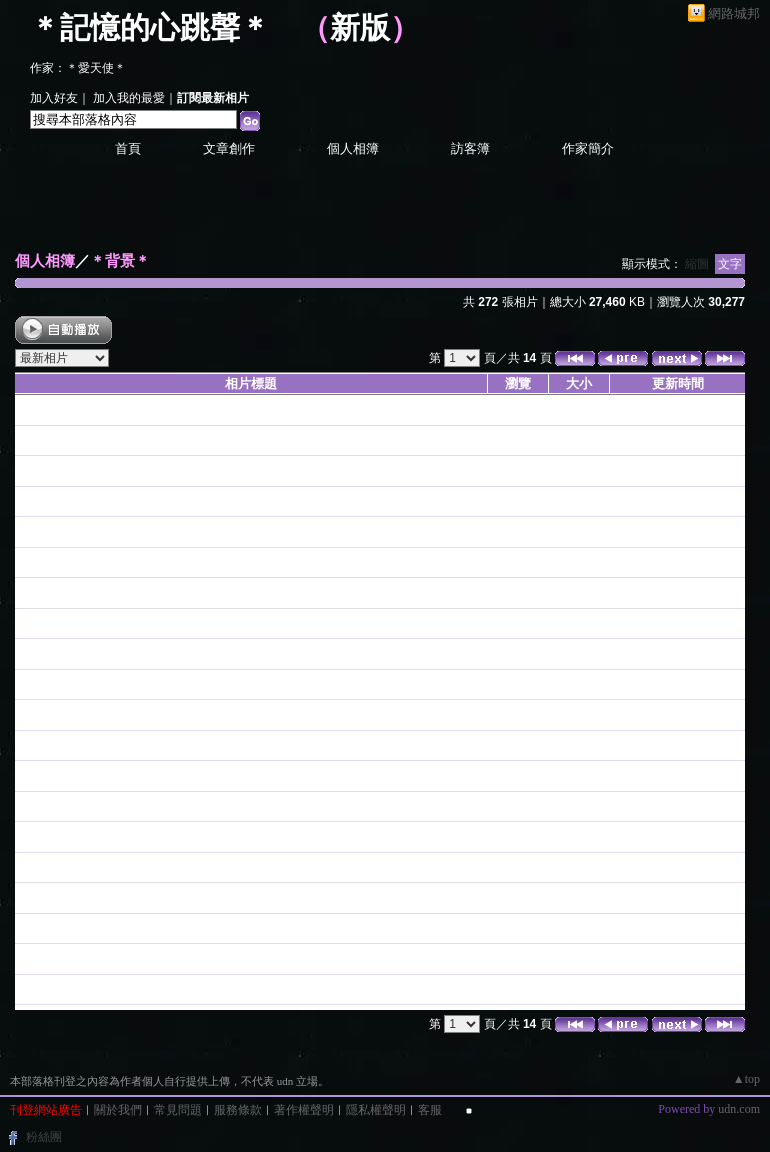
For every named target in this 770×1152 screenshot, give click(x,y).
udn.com (739, 1109)
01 (22, 531)
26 (22, 867)
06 (22, 836)
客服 (430, 1110)
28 (22, 928)
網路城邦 (734, 13)
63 (22, 653)
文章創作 (229, 148)
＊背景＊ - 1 (50, 440)
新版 (360, 27)
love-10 (36, 409)
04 (22, 958)
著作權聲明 (304, 1110)
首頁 (128, 148)
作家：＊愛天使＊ (78, 68)
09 (22, 775)
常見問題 (178, 1110)
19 (22, 897)
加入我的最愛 (129, 98)
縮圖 (697, 264)
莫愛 (28, 470)
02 (22, 501)
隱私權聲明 (376, 1110)
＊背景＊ (120, 260)
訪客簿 (470, 148)
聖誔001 (39, 592)
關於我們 (118, 1110)
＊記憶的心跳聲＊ (150, 27)
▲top (746, 1079)
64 (22, 623)
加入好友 (54, 98)
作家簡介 (588, 148)
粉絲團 (44, 1137)
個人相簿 (353, 148)
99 (22, 714)
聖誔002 (39, 562)
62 (22, 684)
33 (22, 989)
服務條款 (238, 1110)
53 (22, 745)
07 (22, 806)
